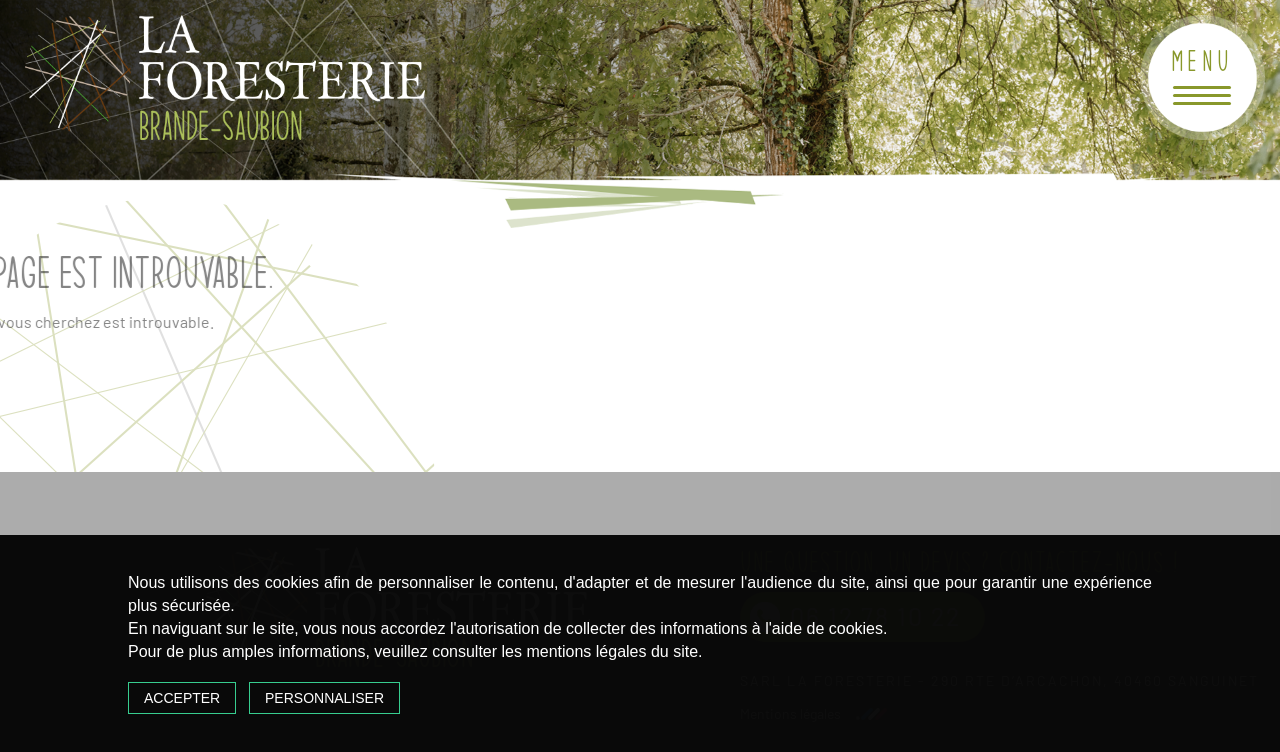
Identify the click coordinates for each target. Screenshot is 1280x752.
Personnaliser (324, 698)
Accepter (182, 698)
